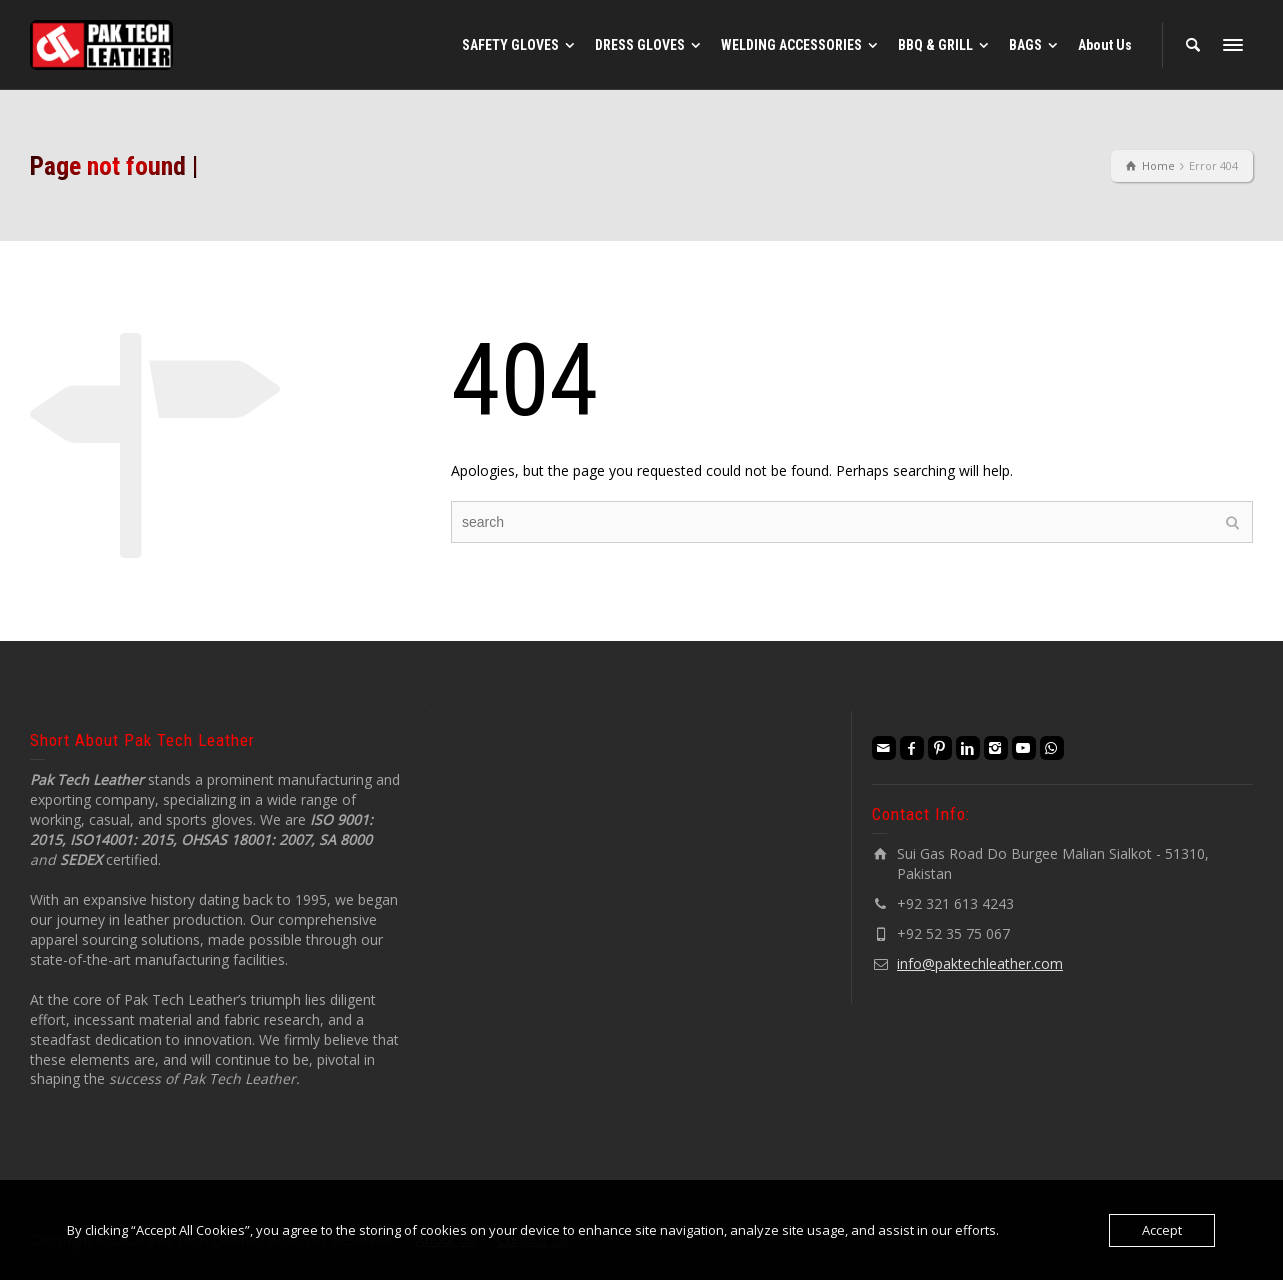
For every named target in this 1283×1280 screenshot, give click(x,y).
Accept (1162, 1230)
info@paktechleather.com (980, 963)
